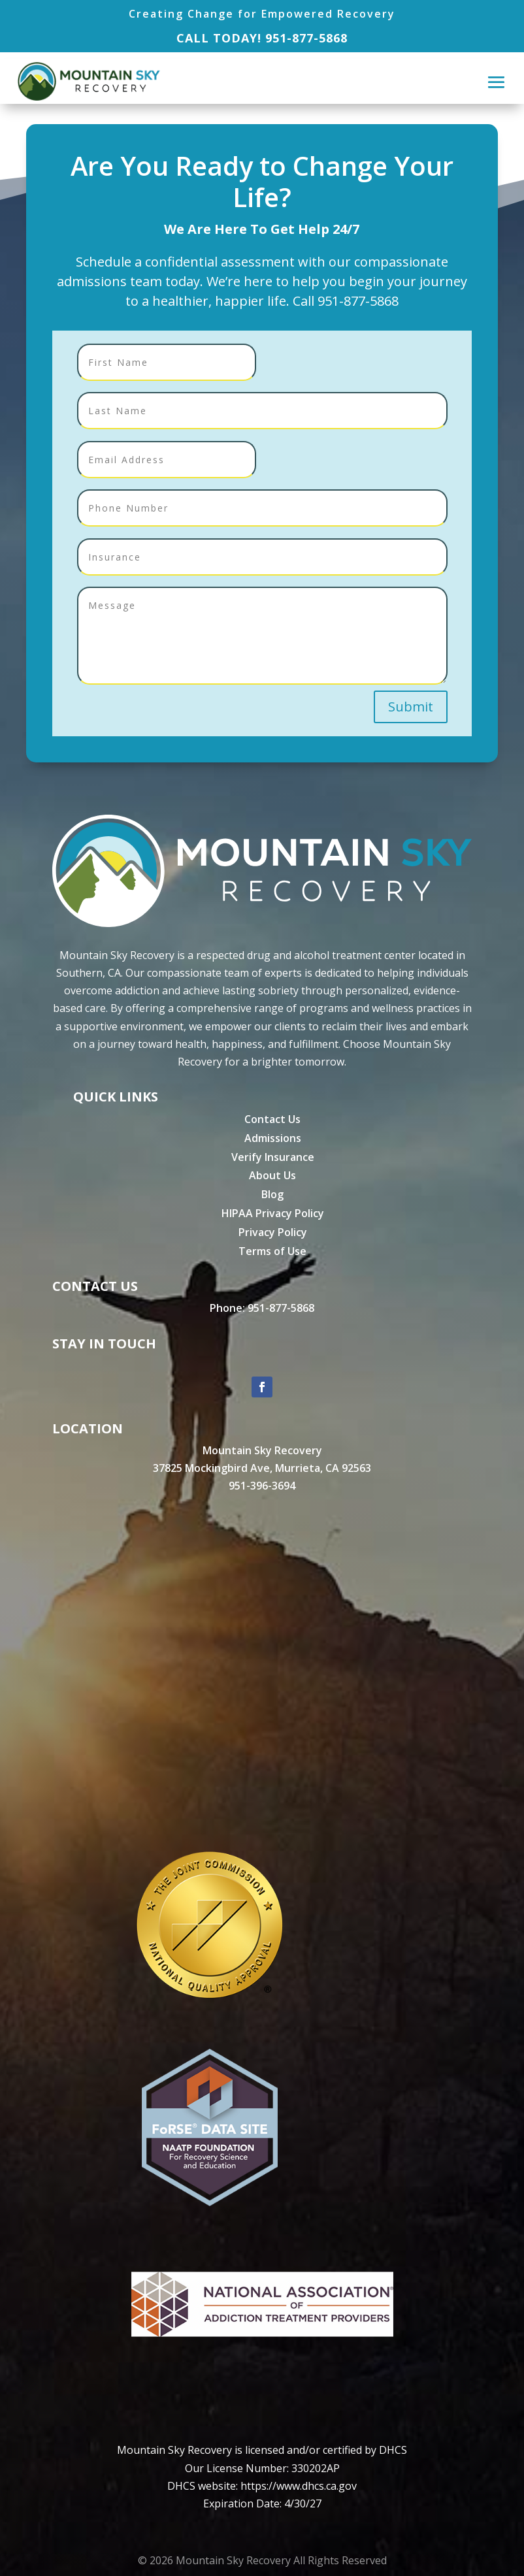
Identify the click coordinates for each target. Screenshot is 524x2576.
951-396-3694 (262, 1485)
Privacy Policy (272, 1232)
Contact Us (272, 1119)
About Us (272, 1175)
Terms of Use (272, 1251)
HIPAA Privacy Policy (272, 1213)
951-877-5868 (306, 38)
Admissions (272, 1138)
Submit (410, 706)
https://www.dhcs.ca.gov (298, 2486)
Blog (272, 1194)
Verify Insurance (272, 1157)
